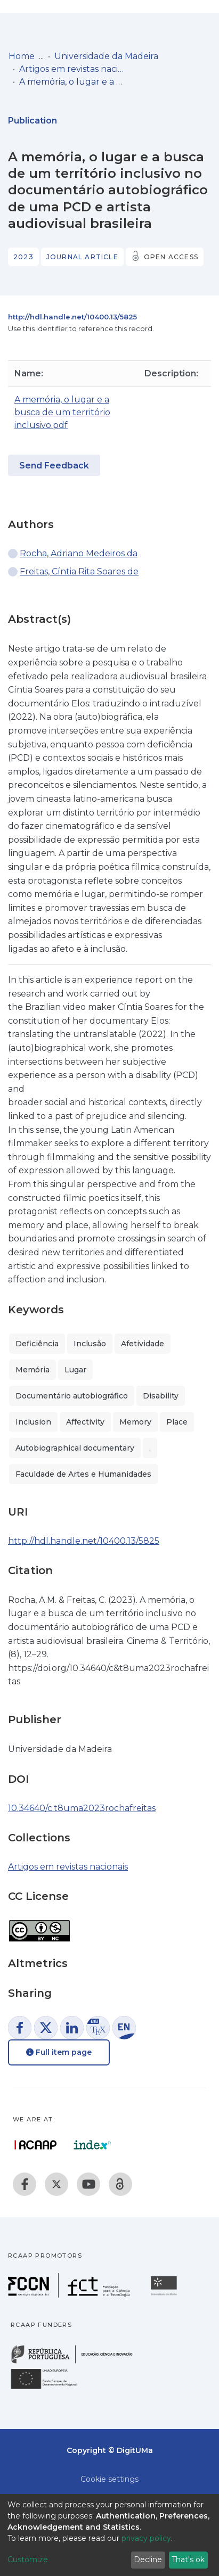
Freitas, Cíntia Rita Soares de (79, 571)
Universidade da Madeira (106, 56)
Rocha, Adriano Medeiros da (78, 553)
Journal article (82, 257)
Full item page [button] (59, 2052)
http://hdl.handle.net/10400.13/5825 (72, 316)
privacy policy (146, 2538)
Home (22, 56)
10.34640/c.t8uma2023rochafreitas (82, 1808)
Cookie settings (109, 2479)
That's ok (188, 2559)
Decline (148, 2559)
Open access (171, 257)
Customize (27, 2559)
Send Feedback (54, 465)
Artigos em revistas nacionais (72, 69)
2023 (23, 257)
